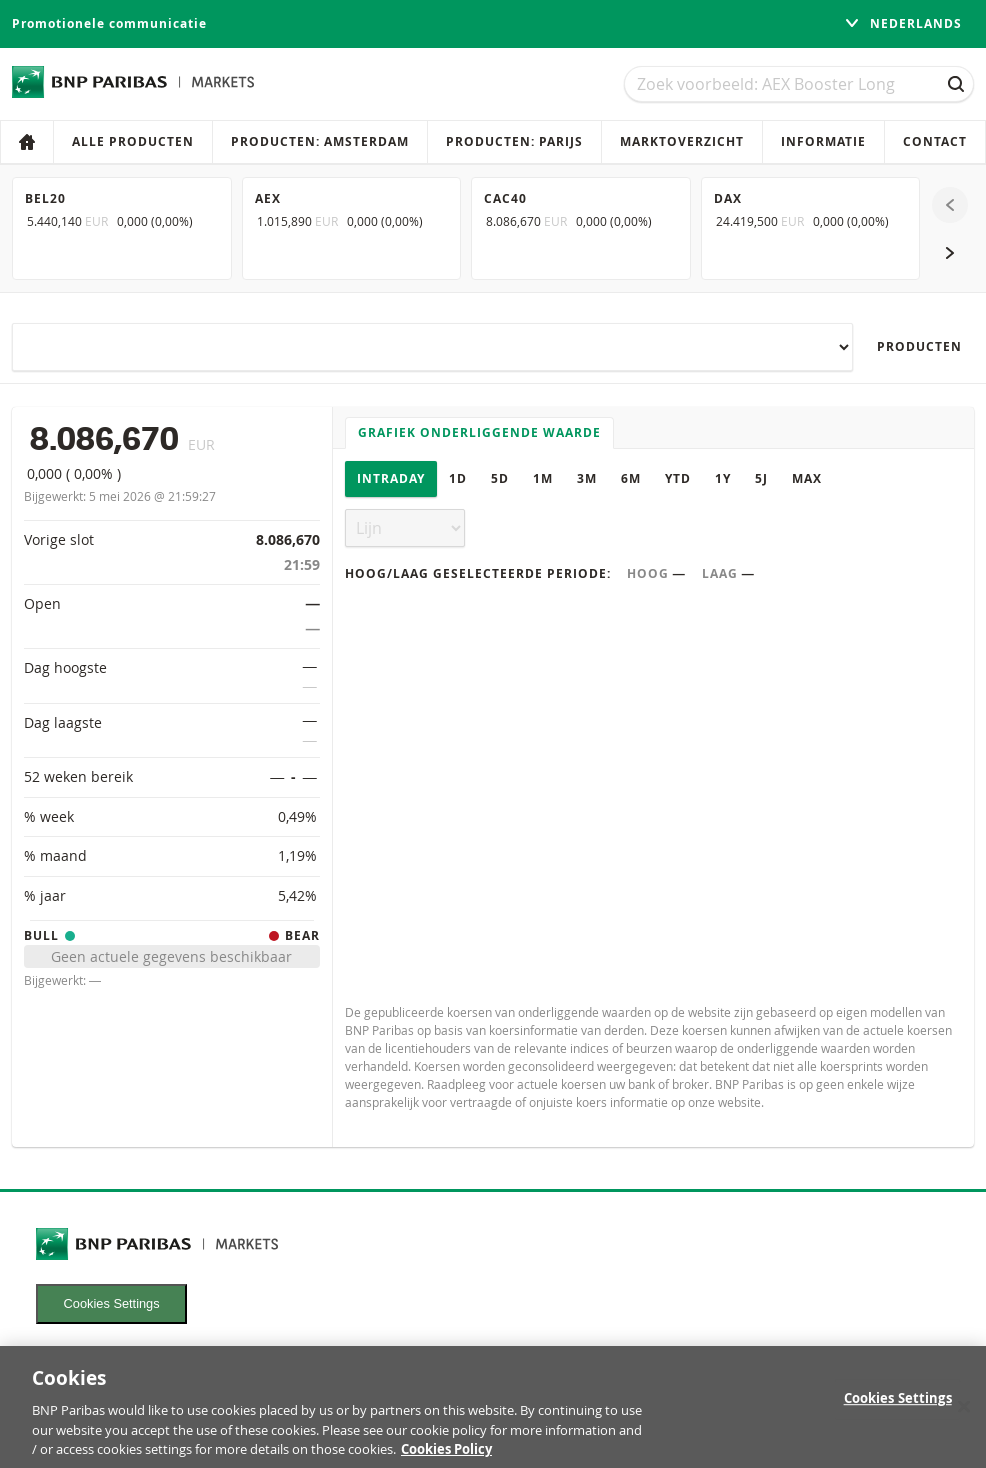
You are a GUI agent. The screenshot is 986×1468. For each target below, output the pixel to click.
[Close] (964, 1417)
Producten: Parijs (514, 141)
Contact (935, 141)
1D (458, 478)
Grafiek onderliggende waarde (479, 432)
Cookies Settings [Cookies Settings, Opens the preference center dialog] (898, 1409)
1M (543, 478)
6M (631, 478)
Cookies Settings (112, 1303)
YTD (678, 478)
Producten (919, 346)
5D (500, 478)
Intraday (391, 478)
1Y (723, 478)
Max (807, 478)
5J (761, 478)
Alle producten (133, 141)
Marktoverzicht (682, 141)
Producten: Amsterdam (320, 141)
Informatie (823, 141)
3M (587, 478)
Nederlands (903, 23)
